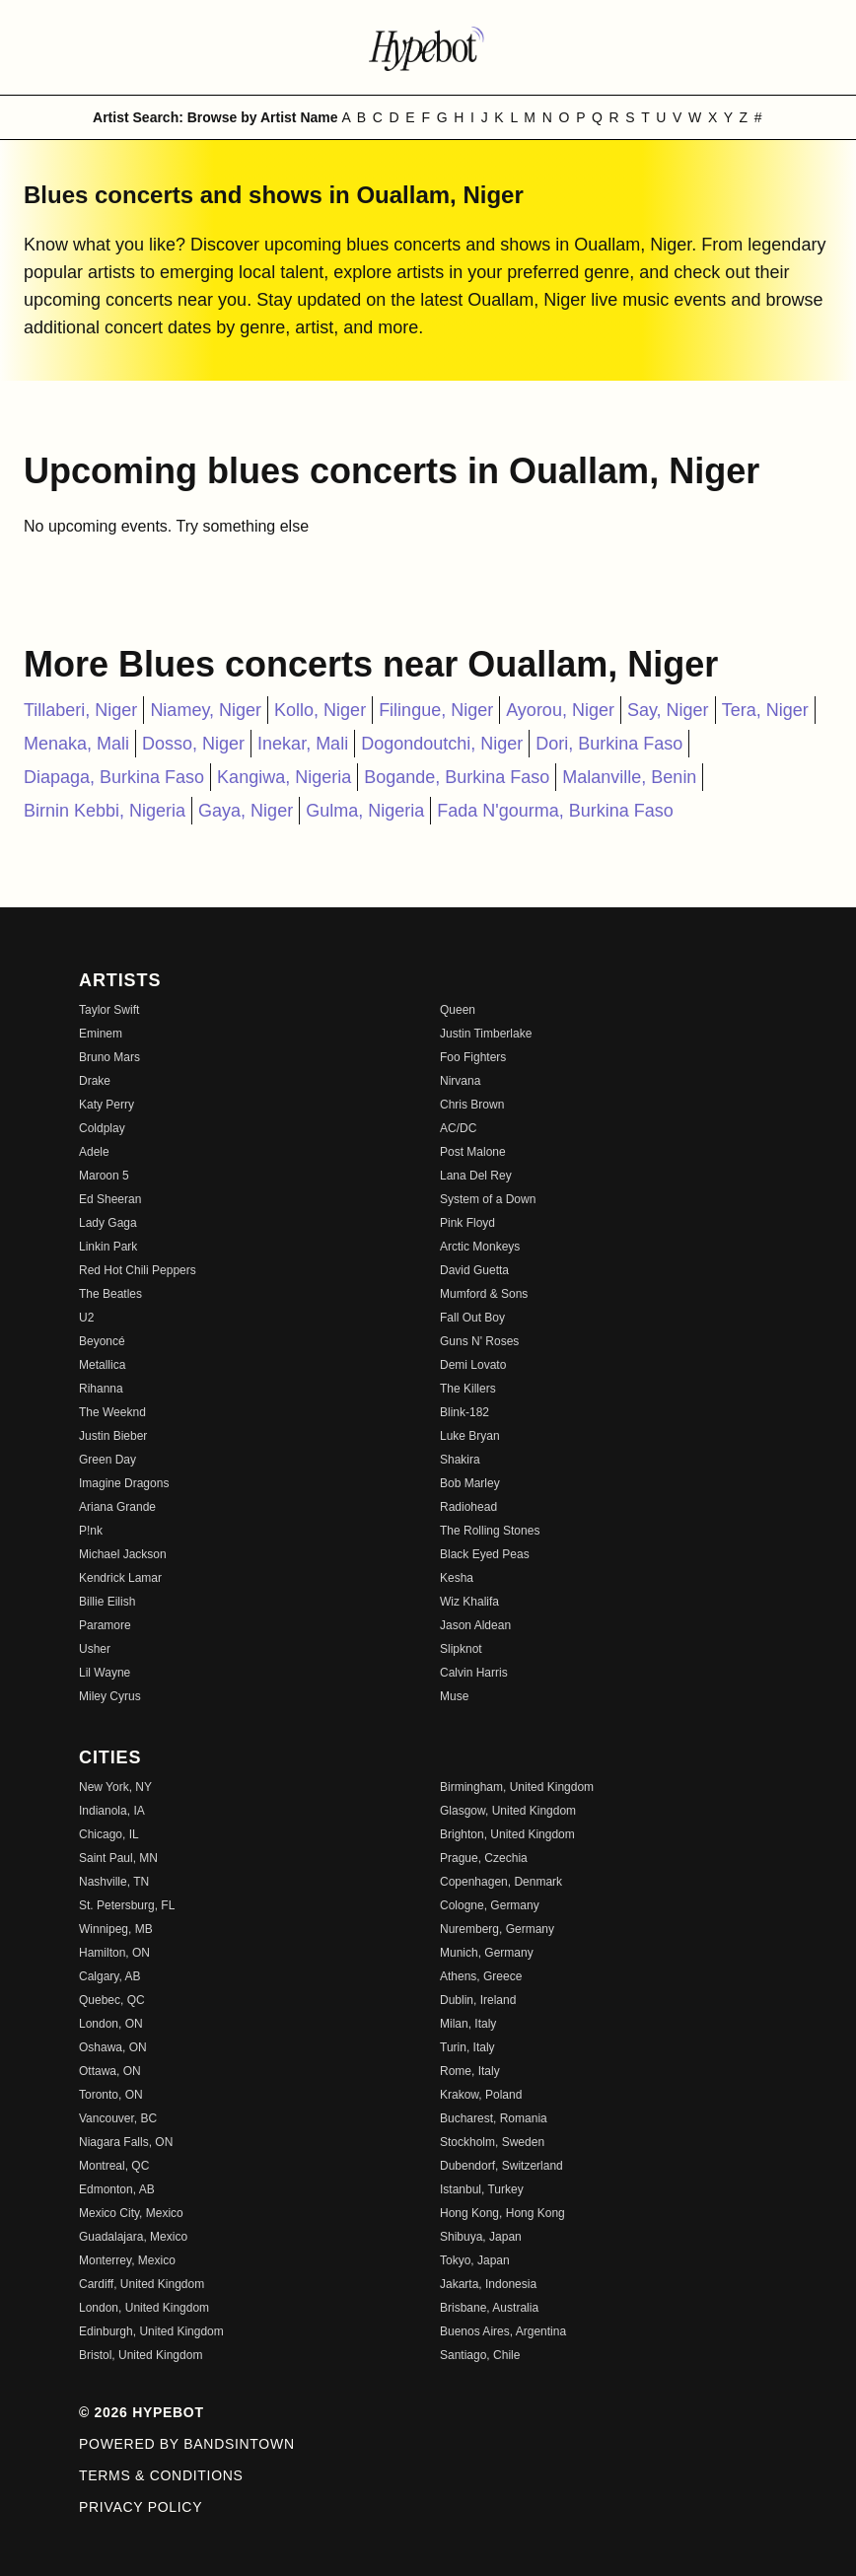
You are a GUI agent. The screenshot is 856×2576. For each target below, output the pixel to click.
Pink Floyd (467, 1223)
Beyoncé (102, 1341)
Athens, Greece (481, 1976)
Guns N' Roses (479, 1341)
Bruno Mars (109, 1057)
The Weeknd (112, 1412)
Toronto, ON (111, 2095)
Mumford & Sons (484, 1294)
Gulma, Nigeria (365, 811)
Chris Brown (472, 1104)
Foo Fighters (473, 1057)
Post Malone (473, 1152)
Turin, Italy (467, 2047)
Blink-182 (464, 1412)
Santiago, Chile (480, 2355)
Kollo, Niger (320, 710)
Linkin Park (108, 1246)
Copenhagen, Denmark (501, 1882)
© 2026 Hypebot (141, 2412)
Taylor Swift (109, 1010)
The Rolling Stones (489, 1531)
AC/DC (458, 1128)
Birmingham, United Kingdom (517, 1787)
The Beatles (110, 1294)
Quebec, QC (112, 2000)
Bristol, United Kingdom (140, 2355)
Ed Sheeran (110, 1199)
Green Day (107, 1460)
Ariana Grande (117, 1507)
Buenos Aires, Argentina (503, 2331)
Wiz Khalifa (469, 1602)
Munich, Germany (487, 1953)
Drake (94, 1081)
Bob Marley (470, 1483)
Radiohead (468, 1507)
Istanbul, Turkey (482, 2189)
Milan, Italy (468, 2024)
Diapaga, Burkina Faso (114, 777)
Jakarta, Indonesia (488, 2284)
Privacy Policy (140, 2507)
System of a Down (487, 1199)
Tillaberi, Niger (80, 710)
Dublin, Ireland (478, 2000)
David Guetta (474, 1270)
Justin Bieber (113, 1436)
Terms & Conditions (161, 2475)
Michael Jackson (123, 1554)
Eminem (100, 1033)
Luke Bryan (470, 1436)
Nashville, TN (114, 1882)
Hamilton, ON (114, 1953)
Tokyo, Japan (475, 2260)
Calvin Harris (474, 1673)
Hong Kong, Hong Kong (502, 2213)
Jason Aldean (475, 1625)
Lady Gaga (108, 1223)
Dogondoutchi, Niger (442, 743)
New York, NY (115, 1787)
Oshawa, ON (113, 2047)
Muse (454, 1696)
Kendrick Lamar (120, 1578)
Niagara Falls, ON (126, 2142)
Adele (94, 1152)
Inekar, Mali (302, 743)
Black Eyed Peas (485, 1554)
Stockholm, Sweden (492, 2142)
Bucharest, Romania (493, 2118)
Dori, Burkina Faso (608, 743)
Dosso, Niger (193, 743)
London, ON (111, 2024)
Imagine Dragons (124, 1483)
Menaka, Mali (76, 743)
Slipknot (461, 1649)
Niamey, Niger (205, 710)
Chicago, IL (109, 1834)
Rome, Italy (470, 2071)
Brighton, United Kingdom (507, 1834)
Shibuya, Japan (481, 2237)
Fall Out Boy (472, 1317)
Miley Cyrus (110, 1696)
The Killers (468, 1388)
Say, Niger (668, 710)
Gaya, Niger (245, 811)
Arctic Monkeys (480, 1246)
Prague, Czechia (484, 1858)
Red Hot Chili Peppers (137, 1270)
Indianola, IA (112, 1811)
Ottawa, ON (110, 2071)
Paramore (105, 1625)
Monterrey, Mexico (127, 2260)
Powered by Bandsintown (187, 2444)
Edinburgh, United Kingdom (151, 2331)
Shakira (460, 1460)
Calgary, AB (109, 1976)
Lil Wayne (104, 1673)
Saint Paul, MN (118, 1858)
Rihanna (101, 1388)
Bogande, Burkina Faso (456, 777)
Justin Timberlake (486, 1033)
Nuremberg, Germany (497, 1929)
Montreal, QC (114, 2166)
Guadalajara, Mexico (133, 2237)
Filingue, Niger (436, 710)
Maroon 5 (104, 1175)
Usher (94, 1649)
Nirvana (460, 1081)
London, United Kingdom (144, 2308)
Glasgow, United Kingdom (508, 1811)
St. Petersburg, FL (127, 1905)
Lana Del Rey (476, 1175)
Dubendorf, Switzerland (501, 2166)
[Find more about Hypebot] (428, 47)
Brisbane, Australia (489, 2308)
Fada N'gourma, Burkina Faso (555, 811)
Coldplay (102, 1128)
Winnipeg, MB (116, 1929)
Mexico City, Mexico (131, 2213)
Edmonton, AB (117, 2189)
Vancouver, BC (118, 2118)
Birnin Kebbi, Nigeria (104, 811)
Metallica (102, 1365)
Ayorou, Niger (560, 710)
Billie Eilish (107, 1602)
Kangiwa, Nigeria (284, 777)
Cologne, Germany (489, 1905)
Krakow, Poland (481, 2095)
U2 (86, 1317)
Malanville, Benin (629, 777)
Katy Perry (106, 1104)
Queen (457, 1010)
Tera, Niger (765, 710)
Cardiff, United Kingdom (141, 2284)
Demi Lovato (473, 1365)
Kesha (456, 1578)
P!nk (91, 1531)
